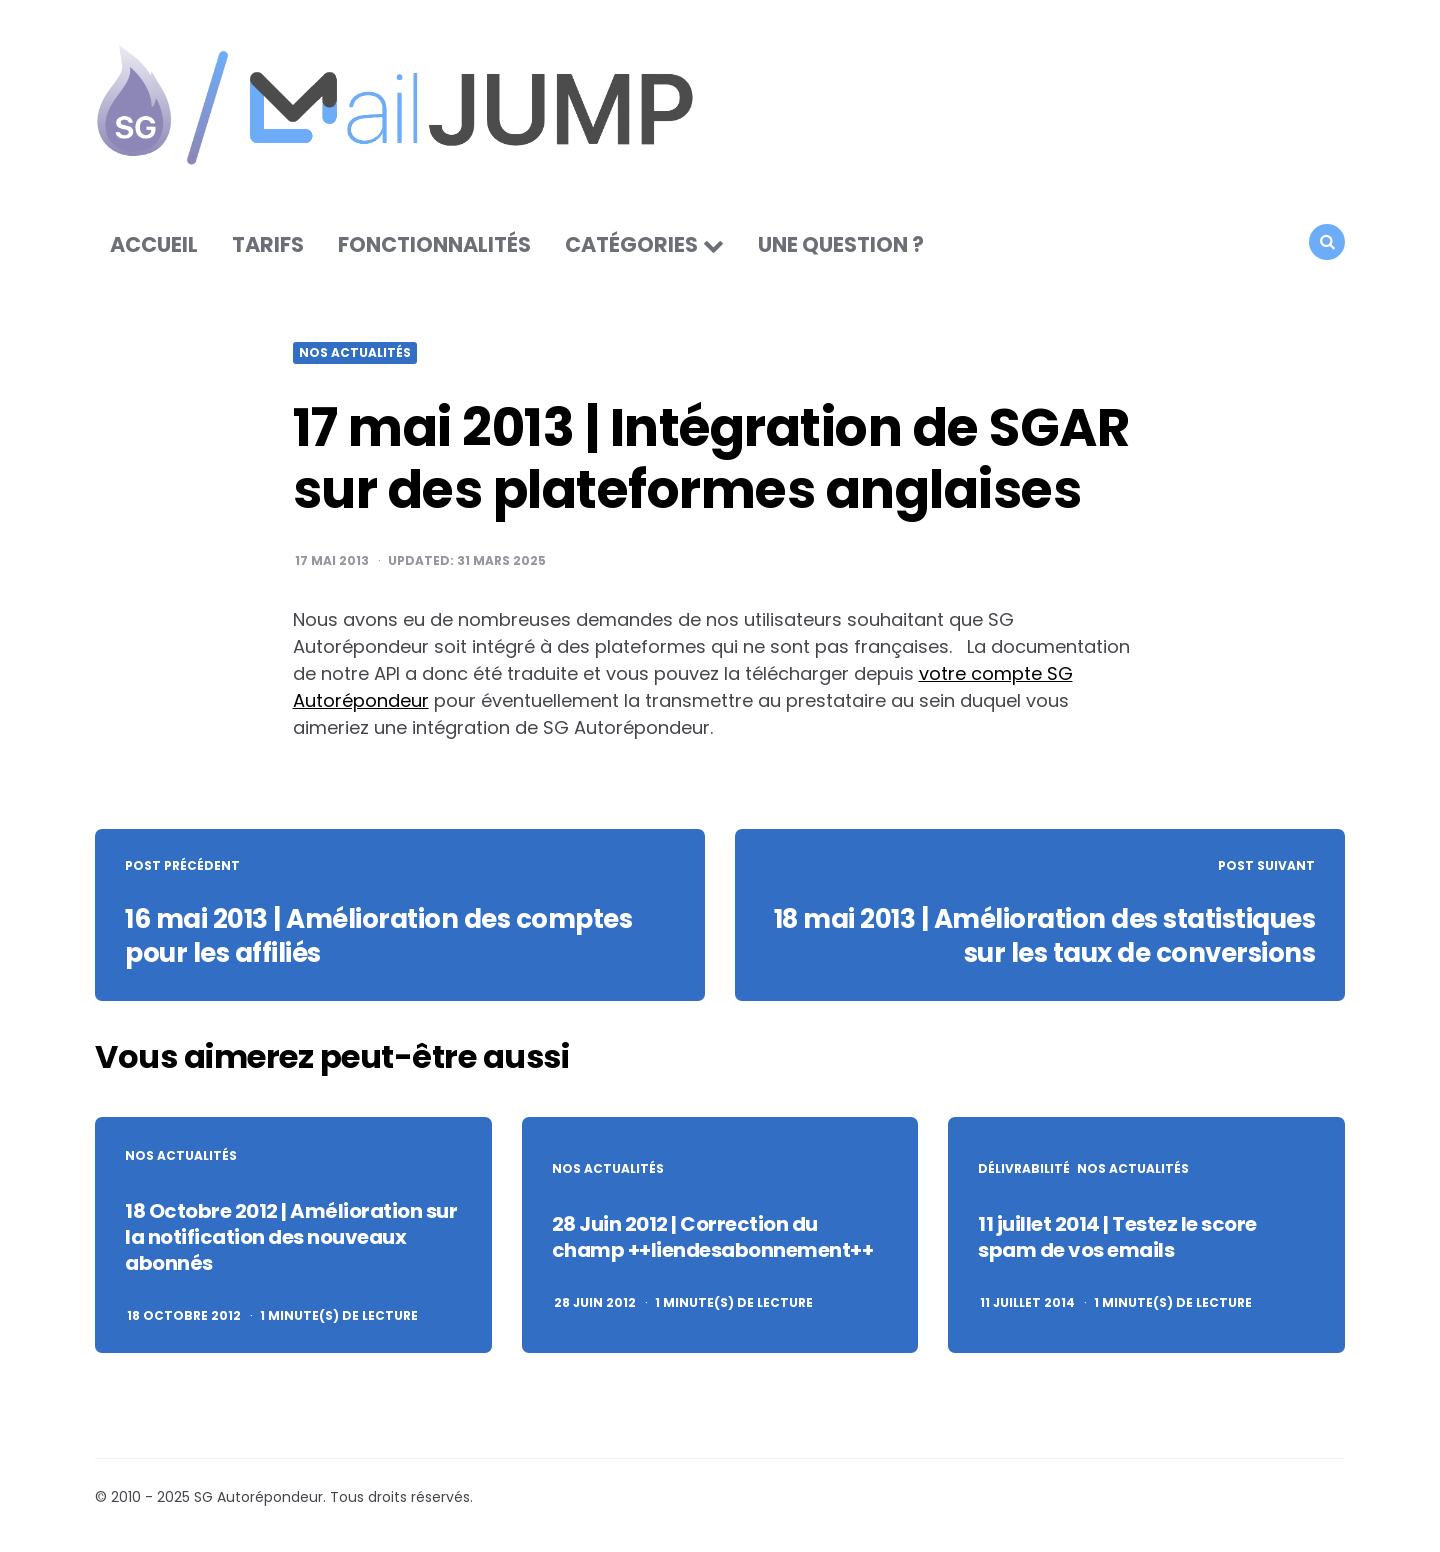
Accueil (154, 244)
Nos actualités (355, 353)
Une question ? (841, 244)
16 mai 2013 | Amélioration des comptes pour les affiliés (378, 936)
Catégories (631, 244)
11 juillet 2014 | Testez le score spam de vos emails (1117, 1237)
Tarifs (268, 244)
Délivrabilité (1024, 1169)
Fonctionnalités (434, 244)
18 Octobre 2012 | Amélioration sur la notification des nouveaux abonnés (291, 1237)
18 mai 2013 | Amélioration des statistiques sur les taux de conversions (1045, 936)
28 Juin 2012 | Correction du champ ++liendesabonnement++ (713, 1237)
